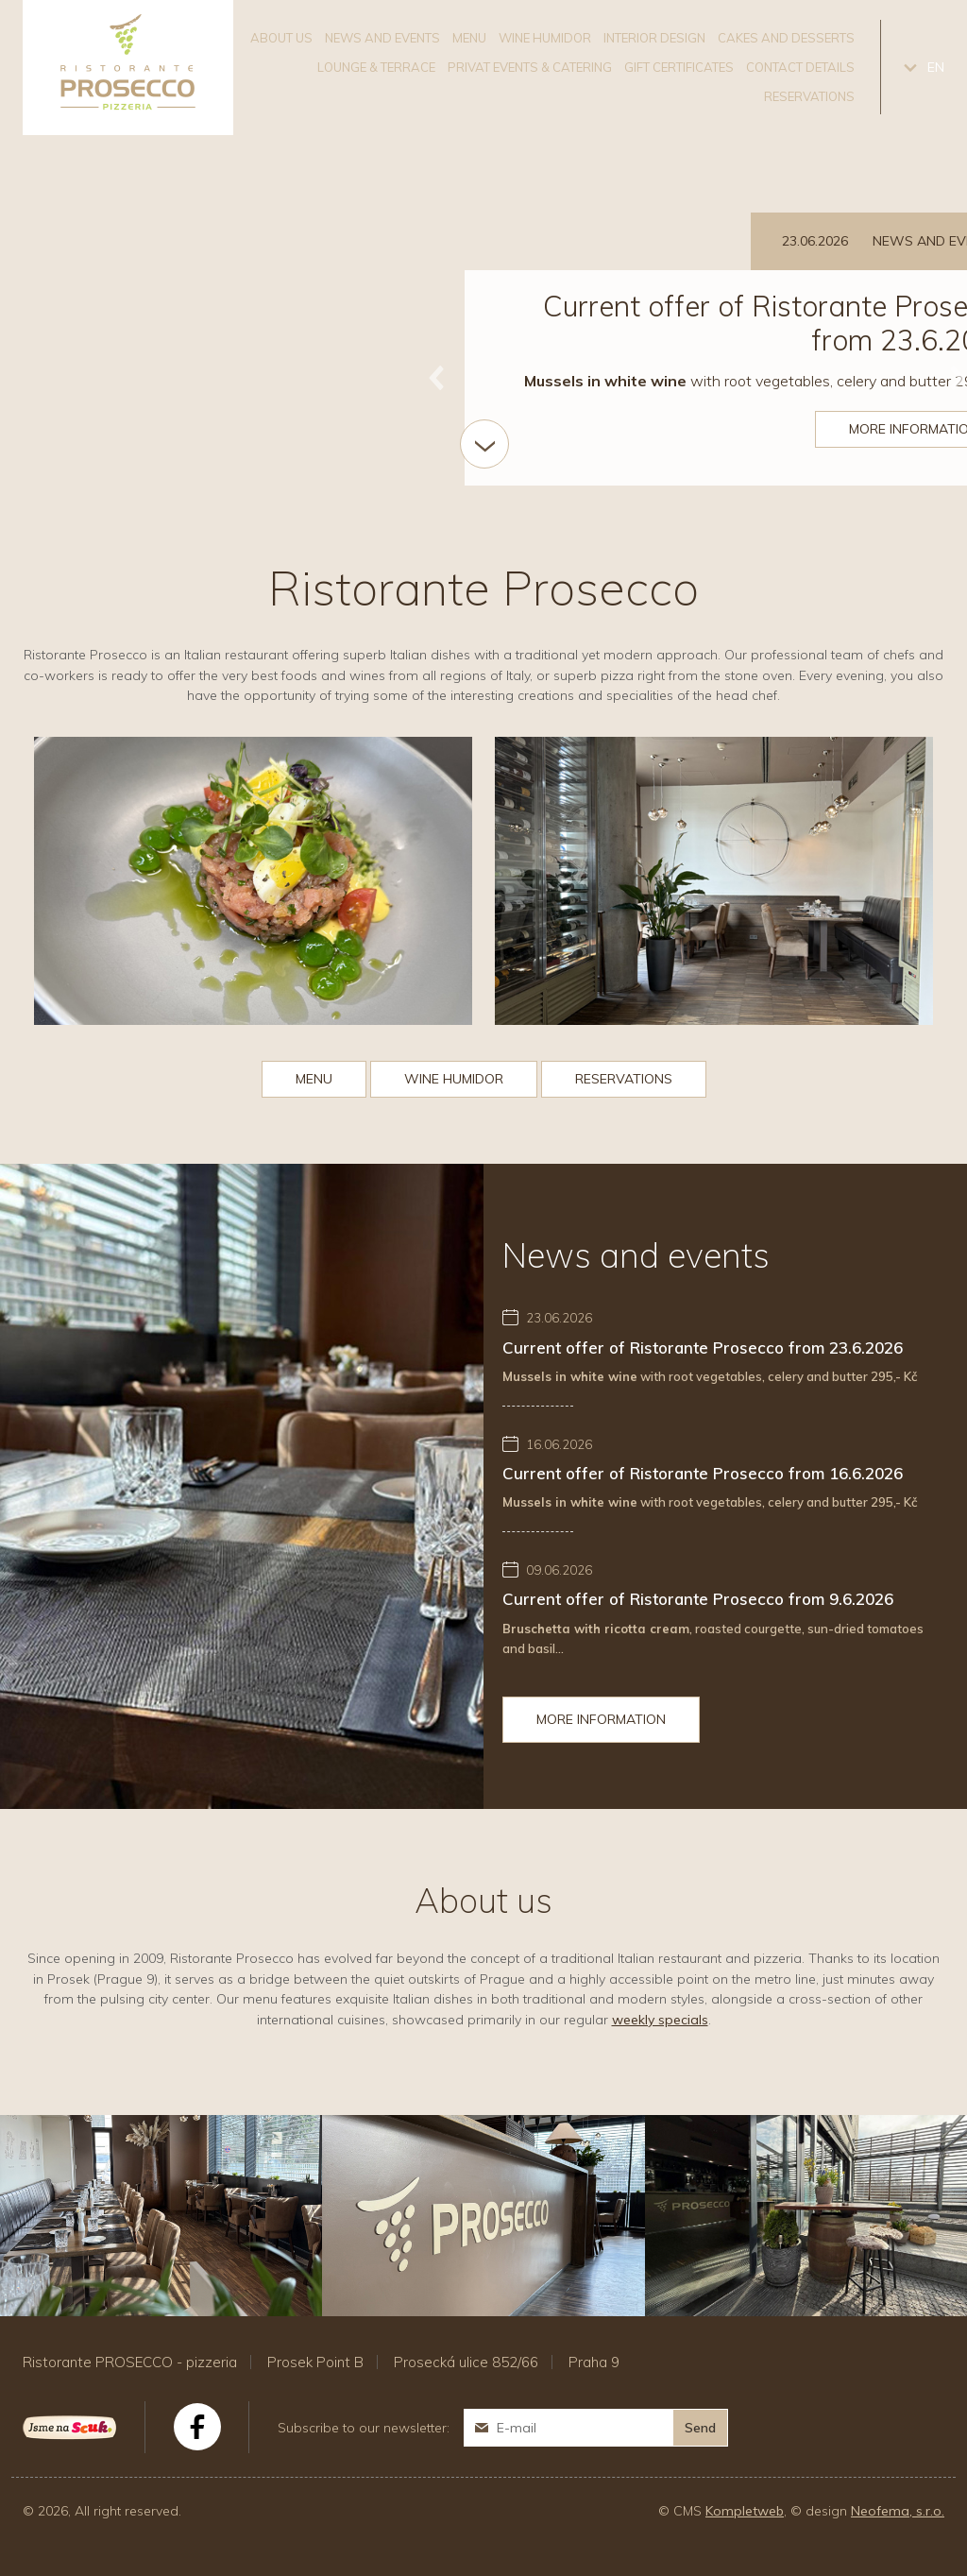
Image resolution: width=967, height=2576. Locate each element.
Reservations (809, 96)
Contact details (800, 67)
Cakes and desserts (786, 37)
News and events (382, 37)
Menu (469, 37)
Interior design (654, 37)
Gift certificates (679, 67)
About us (281, 37)
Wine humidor (545, 37)
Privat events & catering (530, 67)
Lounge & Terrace (376, 67)
